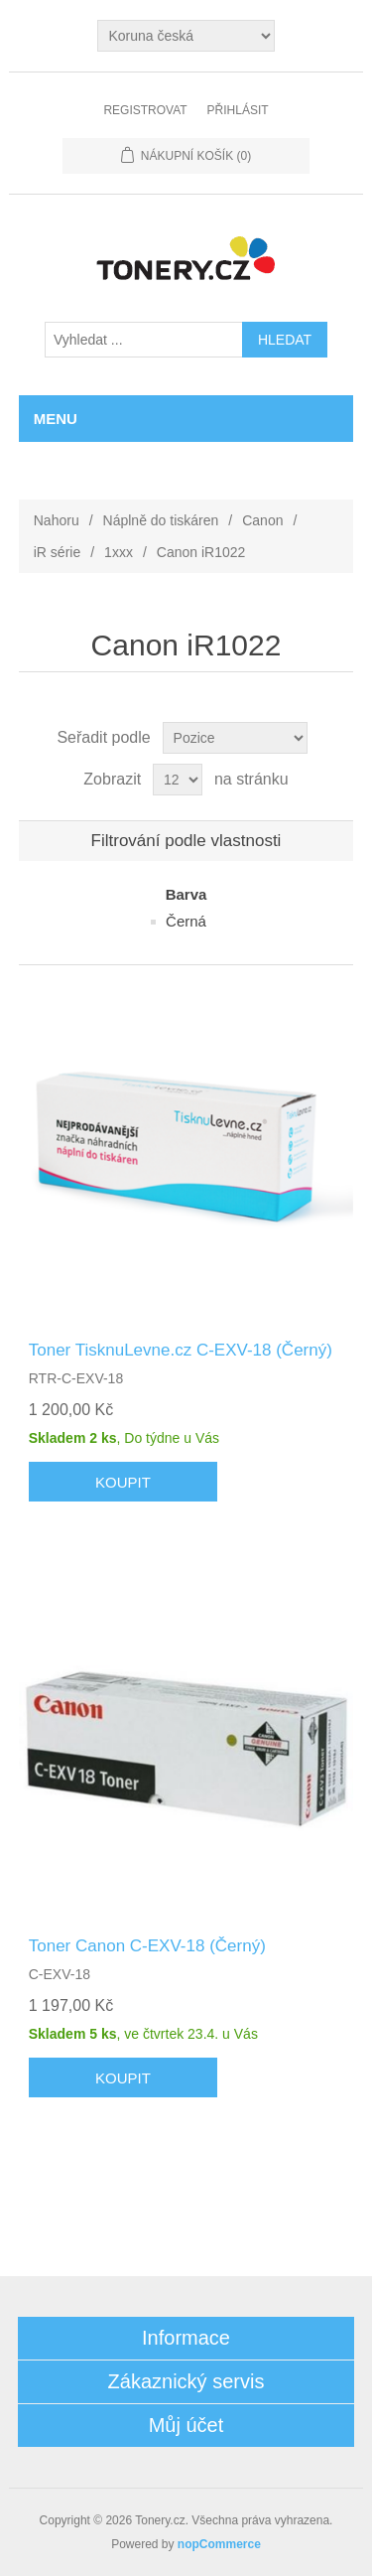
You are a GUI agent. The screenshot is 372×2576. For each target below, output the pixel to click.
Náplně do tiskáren (161, 520)
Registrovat (144, 110)
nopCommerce (219, 2544)
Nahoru (56, 520)
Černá (186, 921)
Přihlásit (238, 110)
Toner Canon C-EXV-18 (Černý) (147, 1945)
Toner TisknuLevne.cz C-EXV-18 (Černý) (180, 1350)
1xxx (118, 552)
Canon (262, 520)
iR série (57, 552)
